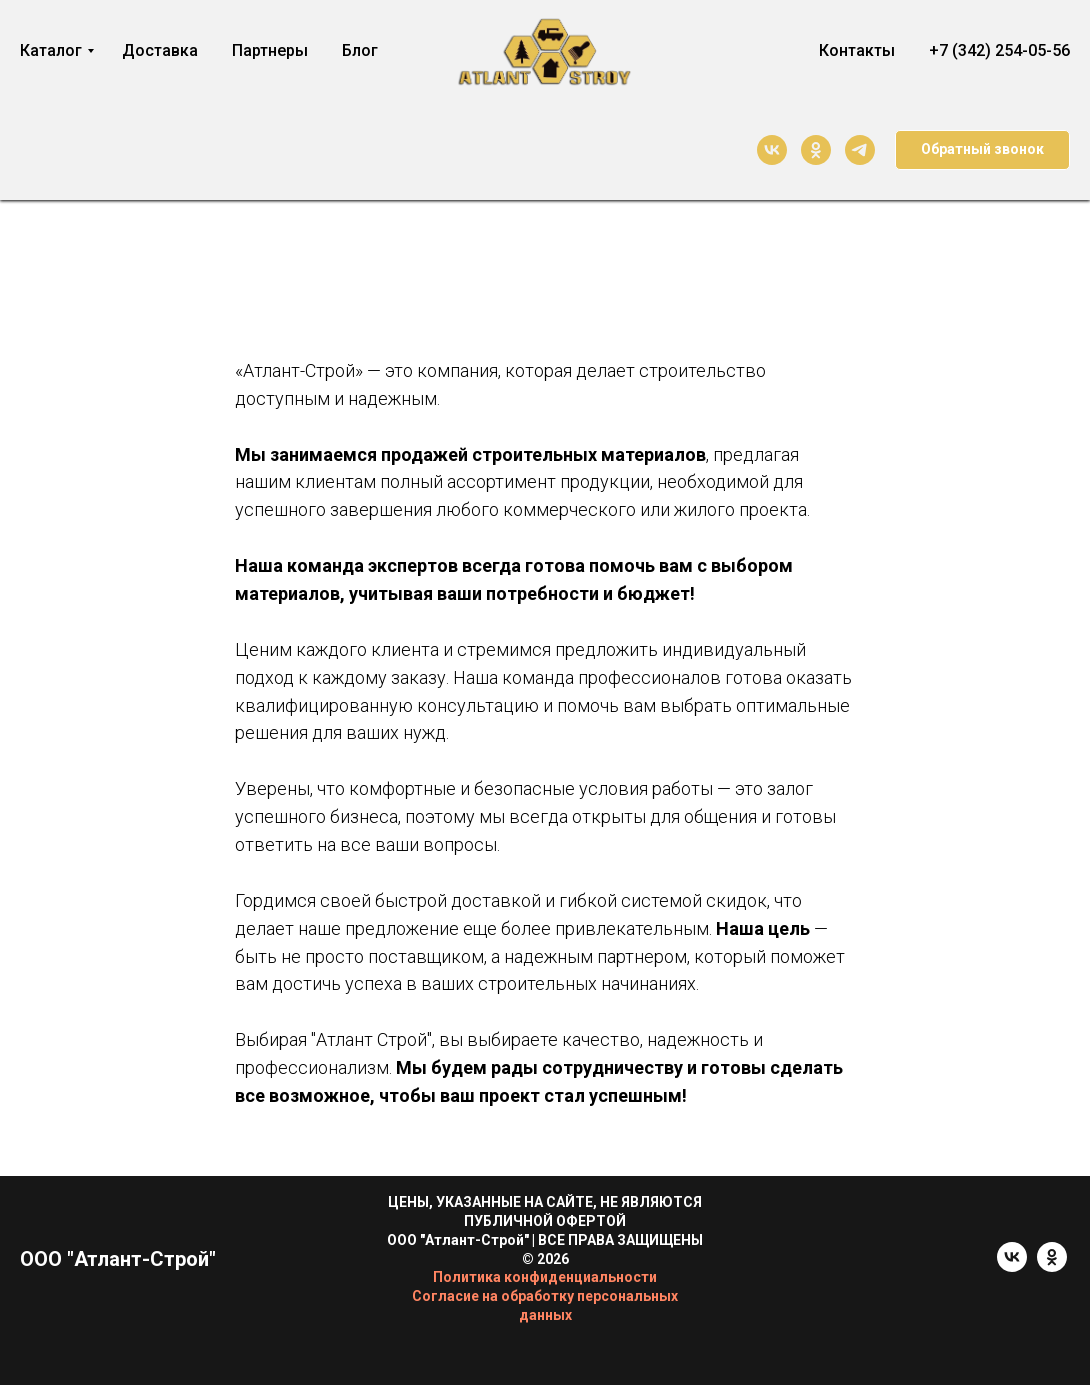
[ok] (816, 150)
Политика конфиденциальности (545, 1277)
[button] (982, 150)
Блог (360, 50)
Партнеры (270, 50)
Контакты (857, 50)
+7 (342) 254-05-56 (999, 50)
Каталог (51, 50)
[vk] (772, 150)
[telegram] (860, 150)
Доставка (160, 50)
